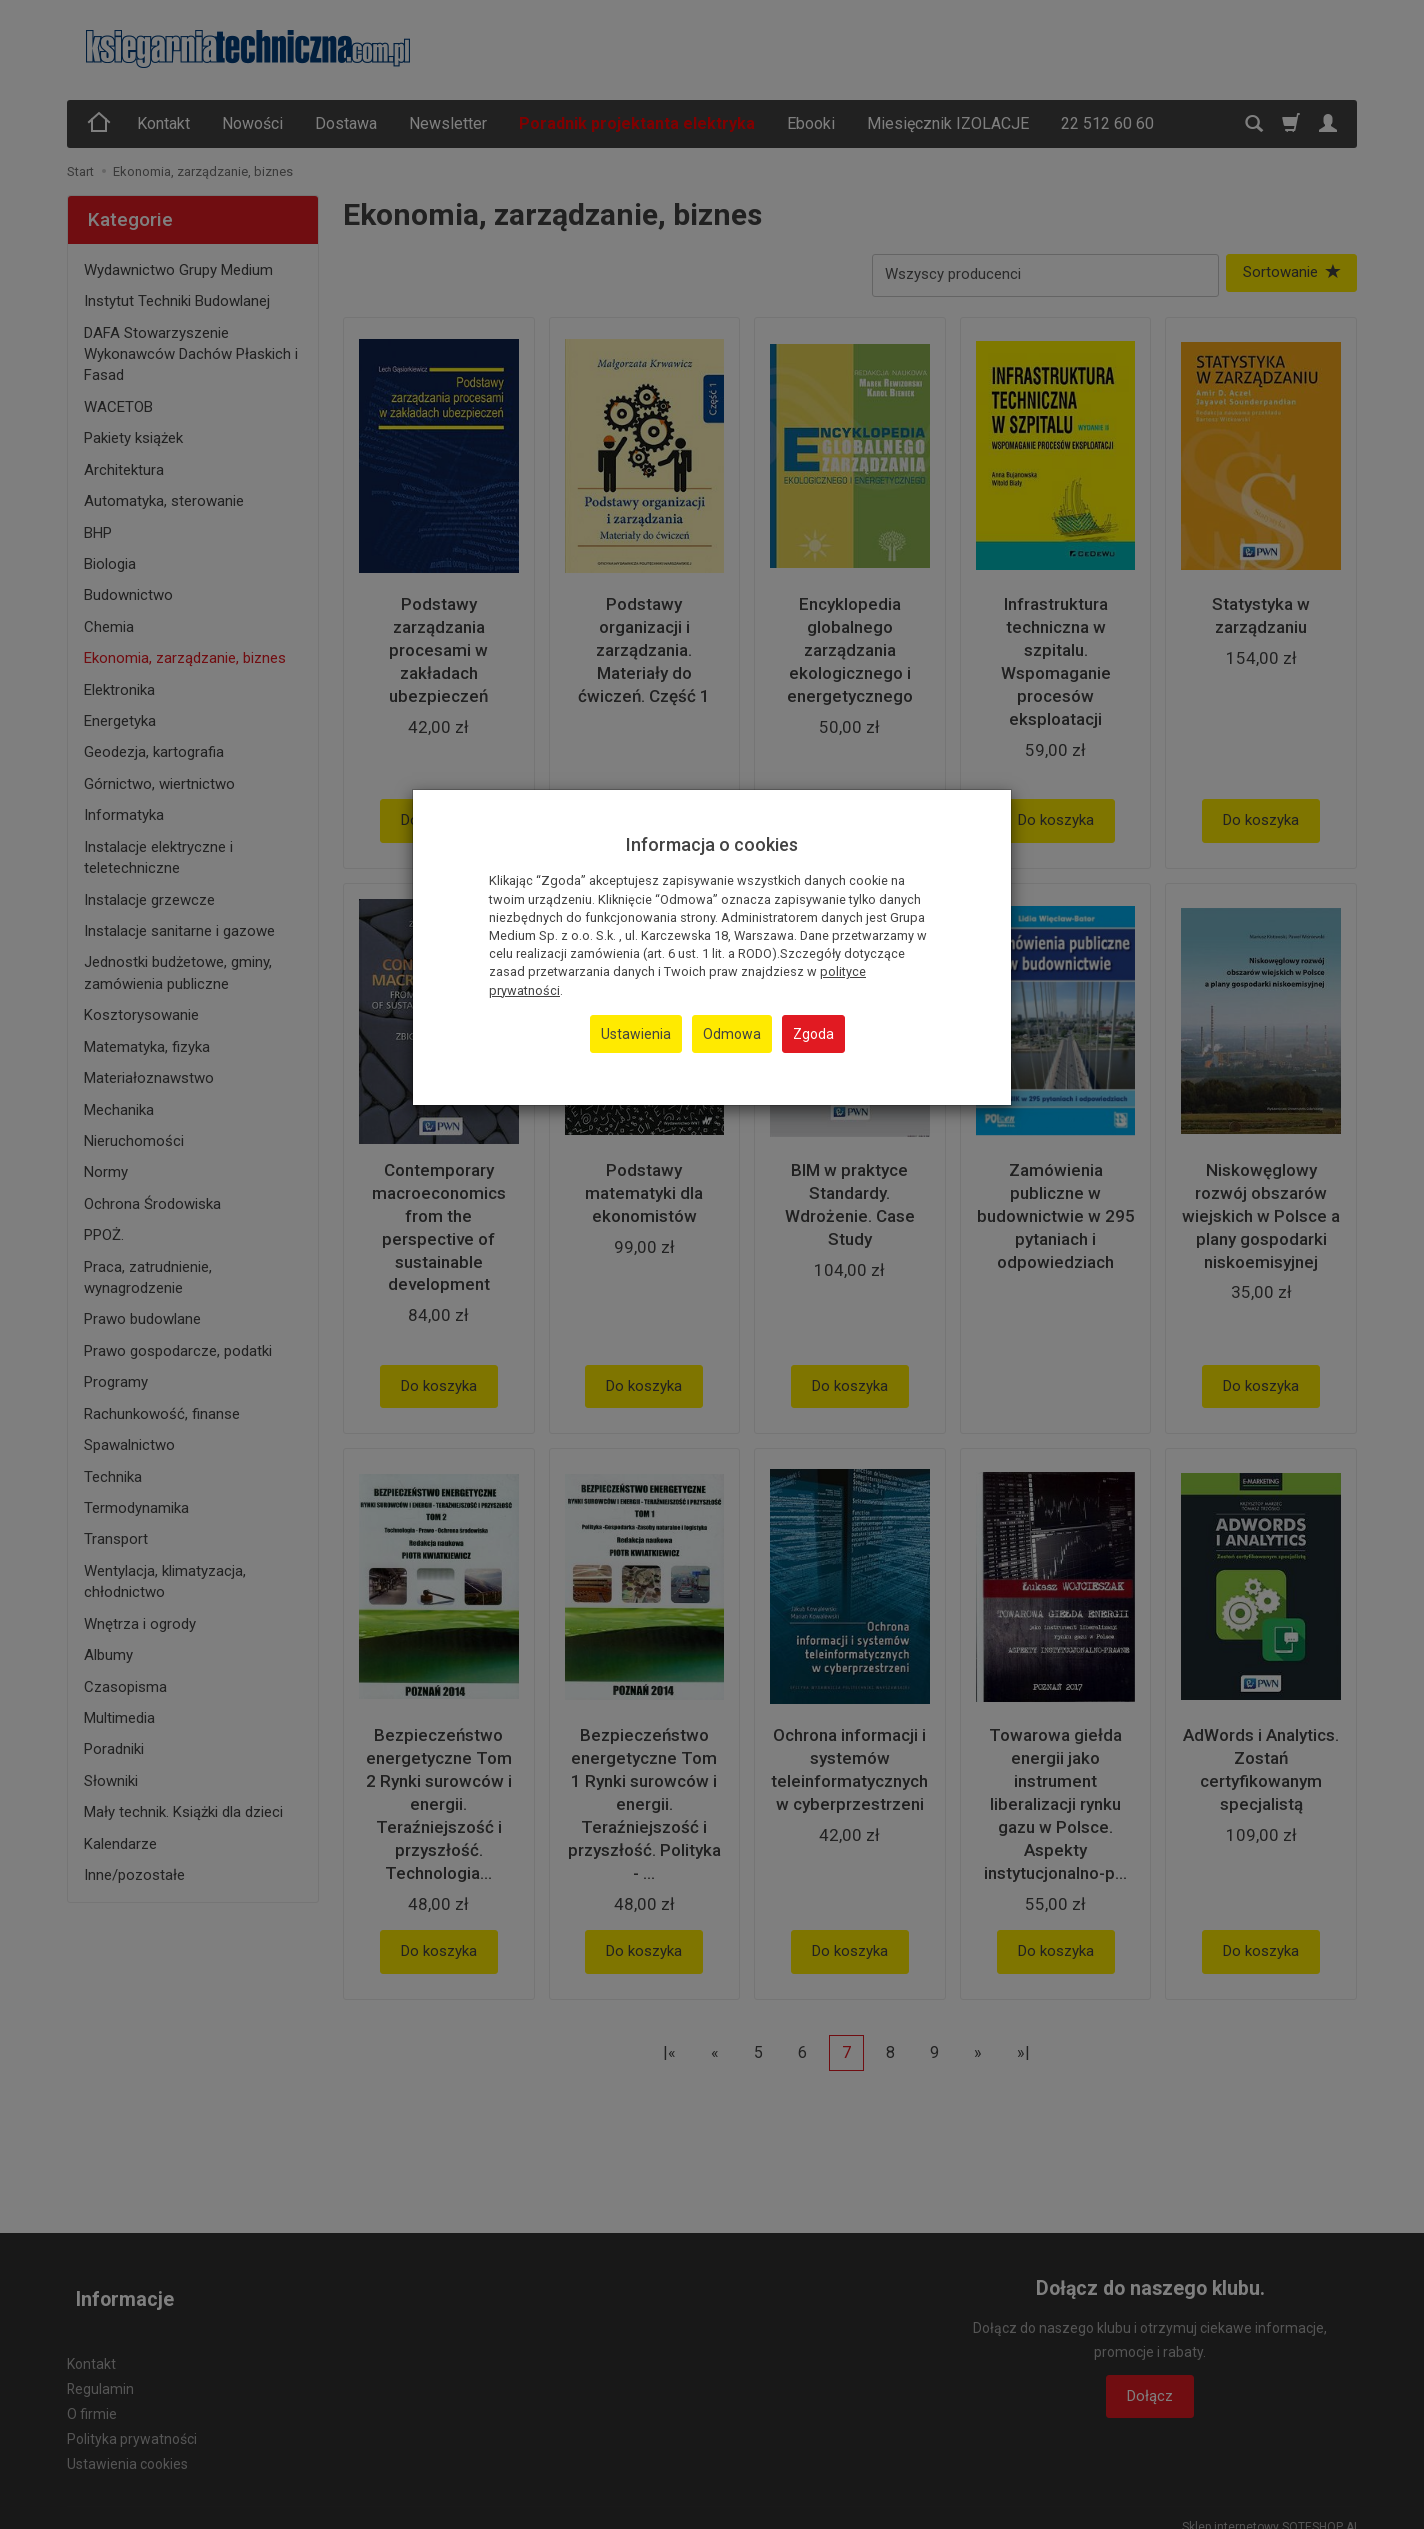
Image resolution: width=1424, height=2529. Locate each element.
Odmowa (732, 1034)
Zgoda (813, 1034)
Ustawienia (636, 1034)
